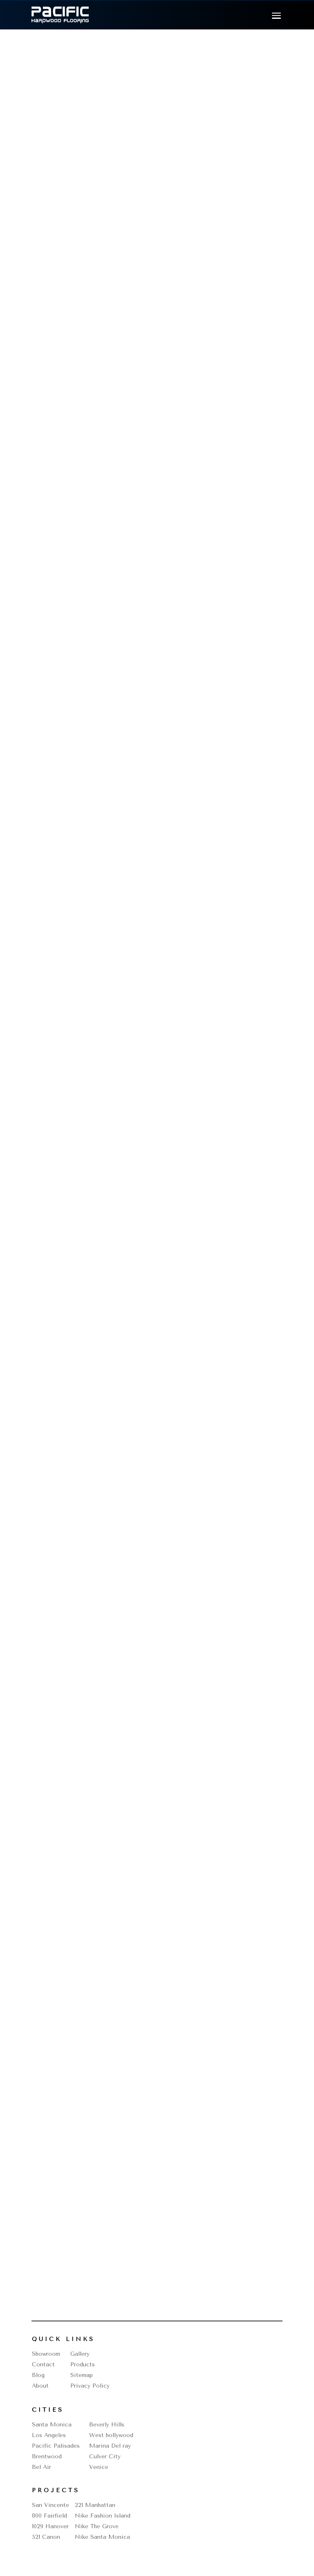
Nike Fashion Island (102, 2515)
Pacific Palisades (56, 2445)
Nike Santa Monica (102, 2536)
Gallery (80, 2353)
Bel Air (41, 2467)
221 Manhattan (95, 2505)
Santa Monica (52, 2424)
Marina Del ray (110, 2445)
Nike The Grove (97, 2526)
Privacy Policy (90, 2385)
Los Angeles (49, 2435)
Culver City (105, 2456)
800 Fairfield (49, 2515)
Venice (98, 2467)
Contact (43, 2364)
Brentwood (47, 2456)
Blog (38, 2375)
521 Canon (46, 2536)
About (40, 2385)
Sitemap (81, 2375)
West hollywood (111, 2435)
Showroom (46, 2353)
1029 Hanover (50, 2526)
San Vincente (50, 2505)
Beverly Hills (106, 2424)
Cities (48, 2409)
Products (82, 2364)
